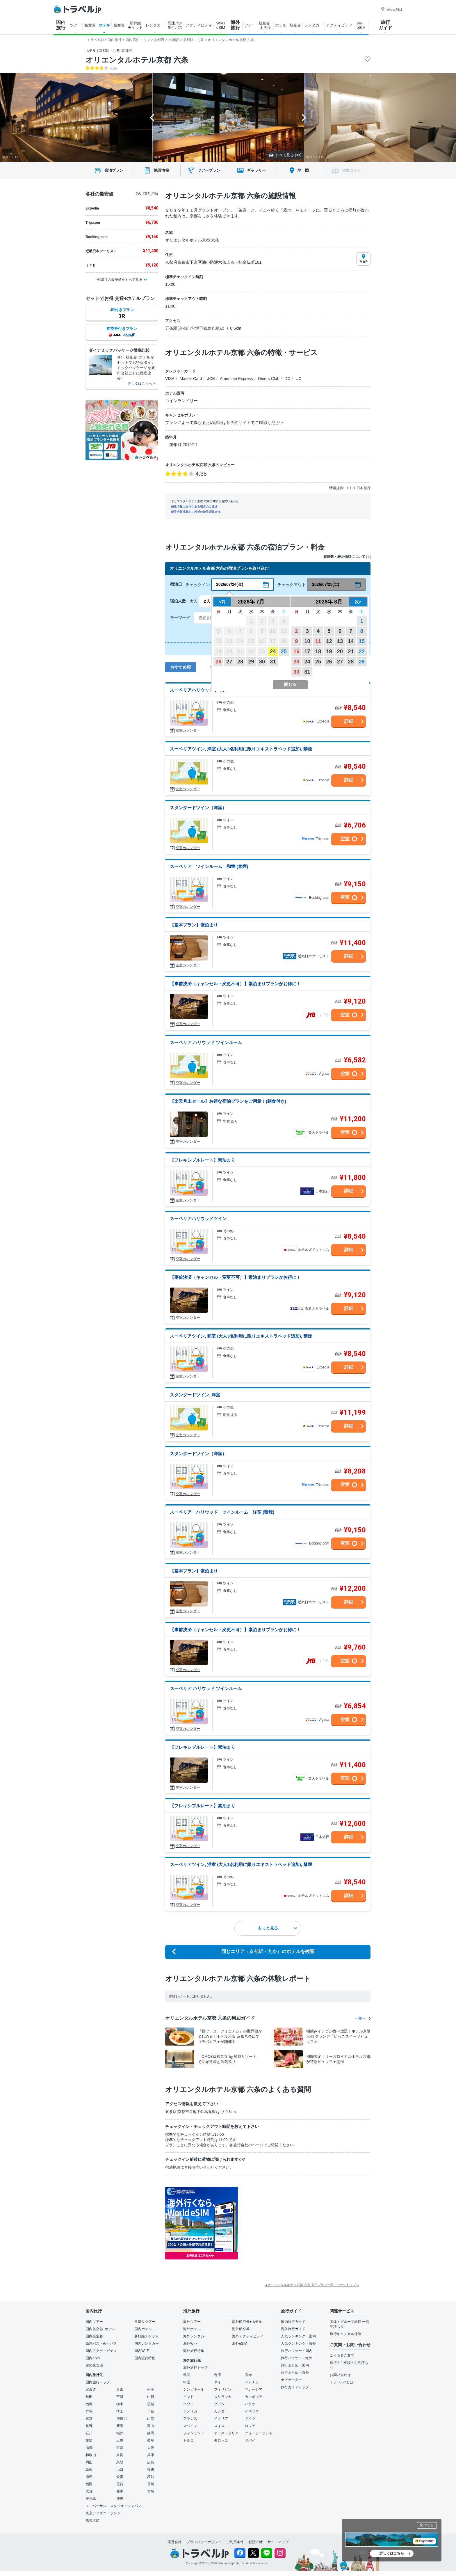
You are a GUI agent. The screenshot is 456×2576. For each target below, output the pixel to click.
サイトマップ (278, 2542)
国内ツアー (94, 2322)
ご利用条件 (235, 2542)
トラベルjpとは (341, 2382)
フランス (190, 2419)
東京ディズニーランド (103, 2513)
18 (318, 651)
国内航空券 (94, 2336)
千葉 (150, 2411)
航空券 (90, 25)
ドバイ (250, 2440)
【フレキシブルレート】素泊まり (202, 1159)
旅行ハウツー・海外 (296, 2358)
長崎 (150, 2484)
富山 (150, 2426)
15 (362, 641)
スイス (219, 2426)
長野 (89, 2426)
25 (284, 651)
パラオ (250, 2404)
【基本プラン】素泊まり (194, 924)
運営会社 (174, 2542)
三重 (119, 2440)
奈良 (119, 2455)
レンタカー (155, 25)
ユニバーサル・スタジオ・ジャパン (113, 2506)
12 (329, 641)
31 (273, 662)
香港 (248, 2375)
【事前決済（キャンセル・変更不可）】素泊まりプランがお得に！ (235, 983)
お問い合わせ (340, 2375)
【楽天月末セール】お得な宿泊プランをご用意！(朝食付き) (228, 1101)
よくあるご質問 (342, 2355)
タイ (217, 2382)
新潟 (119, 2426)
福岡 (89, 2484)
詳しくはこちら (392, 2553)
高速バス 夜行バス (175, 25)
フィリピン (222, 2389)
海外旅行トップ (195, 2368)
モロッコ (221, 2440)
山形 (150, 2397)
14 (351, 641)
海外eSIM (239, 2343)
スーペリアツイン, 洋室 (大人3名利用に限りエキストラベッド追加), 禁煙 (241, 748)
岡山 (89, 2462)
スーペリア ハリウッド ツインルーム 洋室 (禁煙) (222, 1512)
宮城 (119, 2397)
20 (340, 651)
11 (318, 641)
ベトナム (252, 2382)
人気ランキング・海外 (298, 2343)
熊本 (119, 2491)
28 (240, 662)
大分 (89, 2491)
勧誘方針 (256, 2542)
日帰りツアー (144, 2322)
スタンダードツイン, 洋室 (195, 1394)
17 (307, 651)
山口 (119, 2469)
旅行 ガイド (385, 25)
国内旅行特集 (144, 2358)
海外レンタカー (195, 2336)
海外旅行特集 (193, 2351)
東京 (89, 2419)
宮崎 (150, 2491)
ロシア (250, 2426)
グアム (219, 2404)
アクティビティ (199, 25)
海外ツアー (192, 2322)
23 (296, 662)
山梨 (150, 2419)
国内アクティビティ (101, 2351)
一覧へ (362, 2018)
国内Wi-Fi (141, 2351)
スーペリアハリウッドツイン (198, 690)
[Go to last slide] (152, 117)
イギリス (252, 2411)
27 (229, 662)
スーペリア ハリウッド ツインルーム (206, 1042)
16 (296, 651)
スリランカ (222, 2397)
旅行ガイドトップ (295, 2387)
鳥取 (119, 2462)
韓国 (186, 2375)
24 (273, 651)
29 (251, 662)
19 (329, 651)
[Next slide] (304, 117)
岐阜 (150, 2440)
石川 (89, 2433)
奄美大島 (92, 2520)
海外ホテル (192, 2329)
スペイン (190, 2426)
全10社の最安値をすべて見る (119, 280)
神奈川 (121, 2419)
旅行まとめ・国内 (295, 2365)
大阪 (150, 2448)
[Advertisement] (296, 2223)
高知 (150, 2477)
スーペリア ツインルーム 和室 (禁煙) (209, 866)
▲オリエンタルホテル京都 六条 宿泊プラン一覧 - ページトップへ (312, 2284)
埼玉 (119, 2411)
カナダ (219, 2411)
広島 (150, 2462)
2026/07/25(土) (325, 584)
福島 (89, 2404)
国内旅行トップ (98, 2382)
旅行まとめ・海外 (295, 2373)
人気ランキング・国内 (298, 2336)
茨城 (150, 2404)
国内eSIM (93, 2358)
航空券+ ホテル (265, 25)
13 (340, 641)
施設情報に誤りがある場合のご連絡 (194, 506)
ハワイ (188, 2404)
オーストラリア (226, 2433)
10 (307, 641)
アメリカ (190, 2411)
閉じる (429, 2525)
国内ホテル (143, 2329)
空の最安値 (94, 2365)
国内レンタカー (146, 2343)
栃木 (119, 2404)
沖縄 (119, 2499)
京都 (119, 2448)
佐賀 (119, 2484)
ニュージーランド (259, 2433)
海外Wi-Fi (190, 2343)
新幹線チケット (146, 2336)
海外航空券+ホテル (247, 2322)
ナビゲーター (291, 2380)
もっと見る (277, 1928)
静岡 (150, 2433)
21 (351, 651)
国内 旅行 (60, 25)
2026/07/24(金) (229, 584)
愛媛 (119, 2477)
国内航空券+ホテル (100, 2329)
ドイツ (250, 2419)
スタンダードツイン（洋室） (198, 807)
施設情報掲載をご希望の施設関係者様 (195, 511)
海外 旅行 (235, 25)
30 (262, 662)
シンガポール (193, 2389)
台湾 (217, 2375)
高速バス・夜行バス (101, 2343)
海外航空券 (241, 2329)
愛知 (89, 2440)
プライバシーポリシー (203, 2542)
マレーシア (253, 2389)
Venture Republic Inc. (231, 2563)
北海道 (91, 2389)
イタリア (221, 2419)
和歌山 (91, 2455)
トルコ (188, 2440)
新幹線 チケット (135, 25)
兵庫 (150, 2455)
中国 (186, 2382)
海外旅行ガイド (293, 2329)
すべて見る (285, 155)
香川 (150, 2469)
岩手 (150, 2389)
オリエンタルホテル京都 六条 (137, 60)
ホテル (104, 25)
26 (218, 662)
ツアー (75, 25)
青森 (119, 2389)
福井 (119, 2433)
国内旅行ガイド (293, 2322)
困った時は (391, 9)
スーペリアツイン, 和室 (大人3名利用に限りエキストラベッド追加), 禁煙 (241, 1336)
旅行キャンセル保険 (345, 2334)
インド (188, 2397)
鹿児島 (91, 2499)
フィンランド (193, 2433)
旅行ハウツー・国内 (296, 2351)
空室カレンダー (188, 730)
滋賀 (89, 2448)
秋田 (89, 2397)
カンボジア (253, 2397)
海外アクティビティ (247, 2336)
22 (362, 651)
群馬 (89, 2411)
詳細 (348, 721)
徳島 (89, 2477)
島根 (89, 2469)
